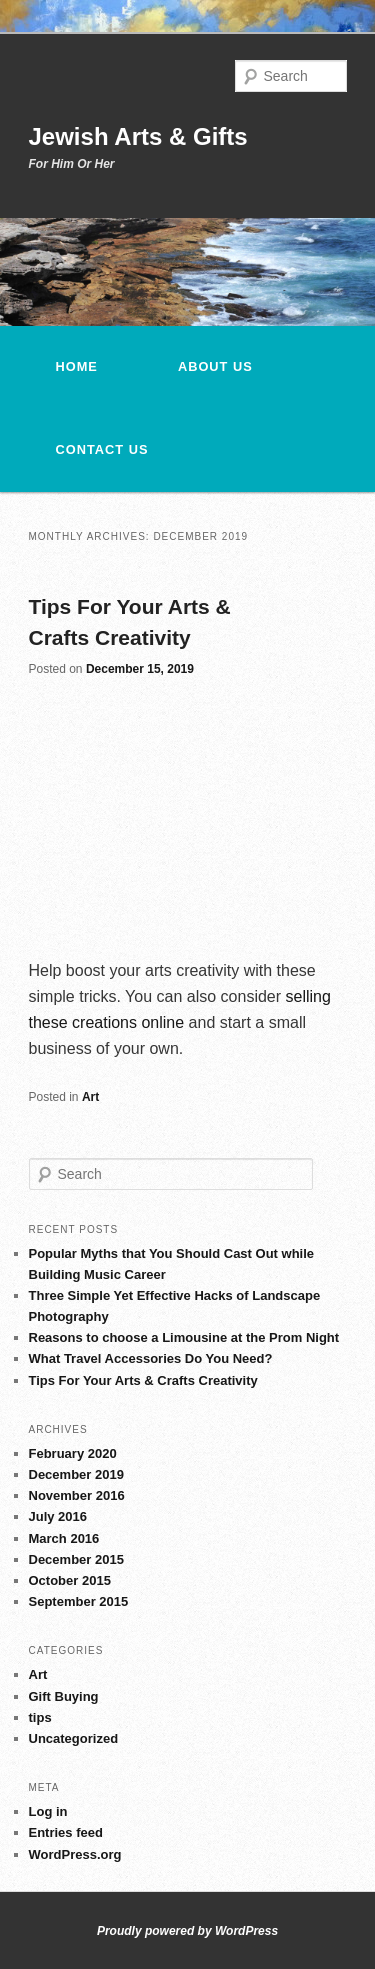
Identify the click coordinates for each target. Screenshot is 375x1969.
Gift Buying (64, 1696)
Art (90, 1097)
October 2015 (70, 1580)
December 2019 (76, 1474)
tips (40, 1717)
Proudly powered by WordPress (187, 1931)
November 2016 (77, 1495)
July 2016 (58, 1516)
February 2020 (73, 1453)
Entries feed (66, 1832)
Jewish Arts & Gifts (138, 136)
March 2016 (64, 1538)
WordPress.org (75, 1854)
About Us (215, 366)
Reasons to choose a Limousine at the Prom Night (184, 1337)
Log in (48, 1811)
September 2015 (79, 1601)
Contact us (102, 449)
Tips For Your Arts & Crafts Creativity (143, 1380)
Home (77, 366)
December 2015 (76, 1559)
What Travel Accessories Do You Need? (151, 1358)
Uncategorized (74, 1738)
